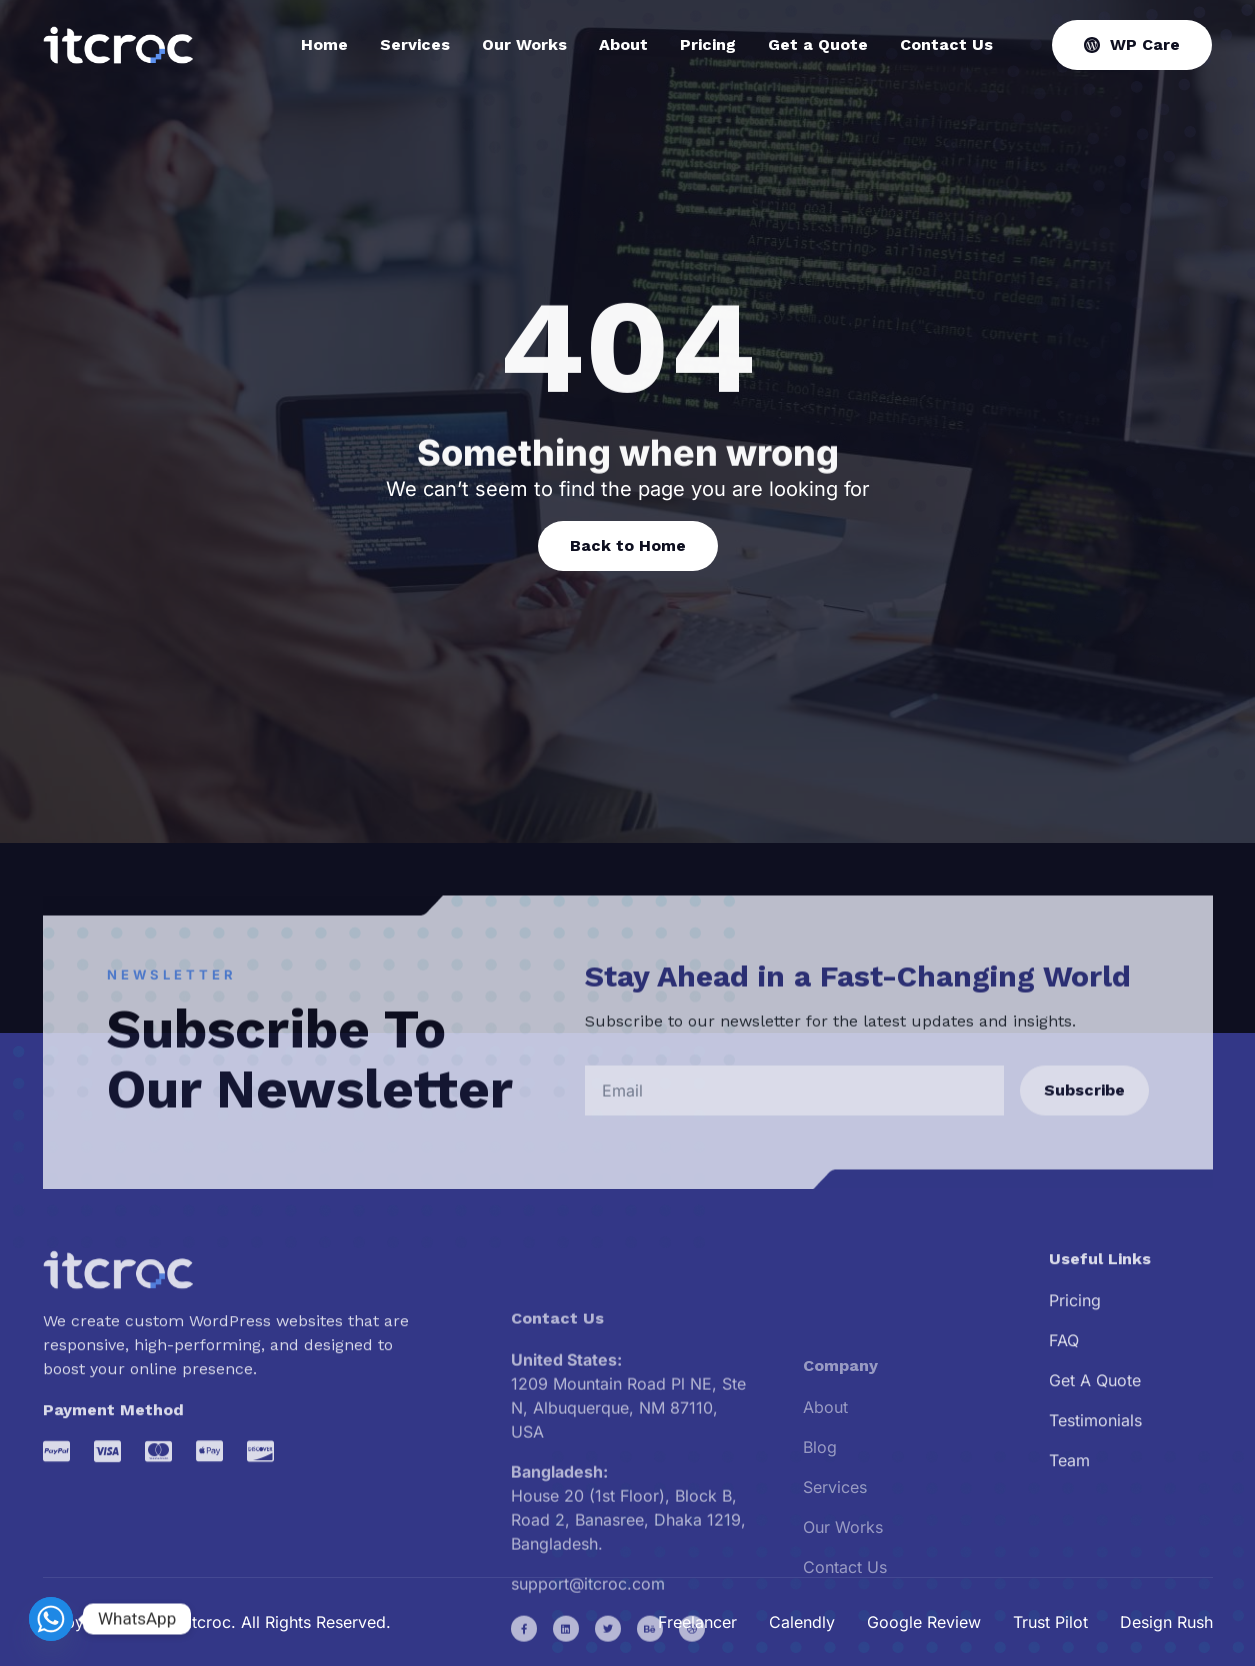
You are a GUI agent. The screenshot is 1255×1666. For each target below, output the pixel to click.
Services (415, 45)
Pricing (708, 45)
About (623, 45)
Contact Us (946, 45)
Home (324, 45)
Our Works (524, 45)
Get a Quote (818, 45)
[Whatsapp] (51, 1619)
